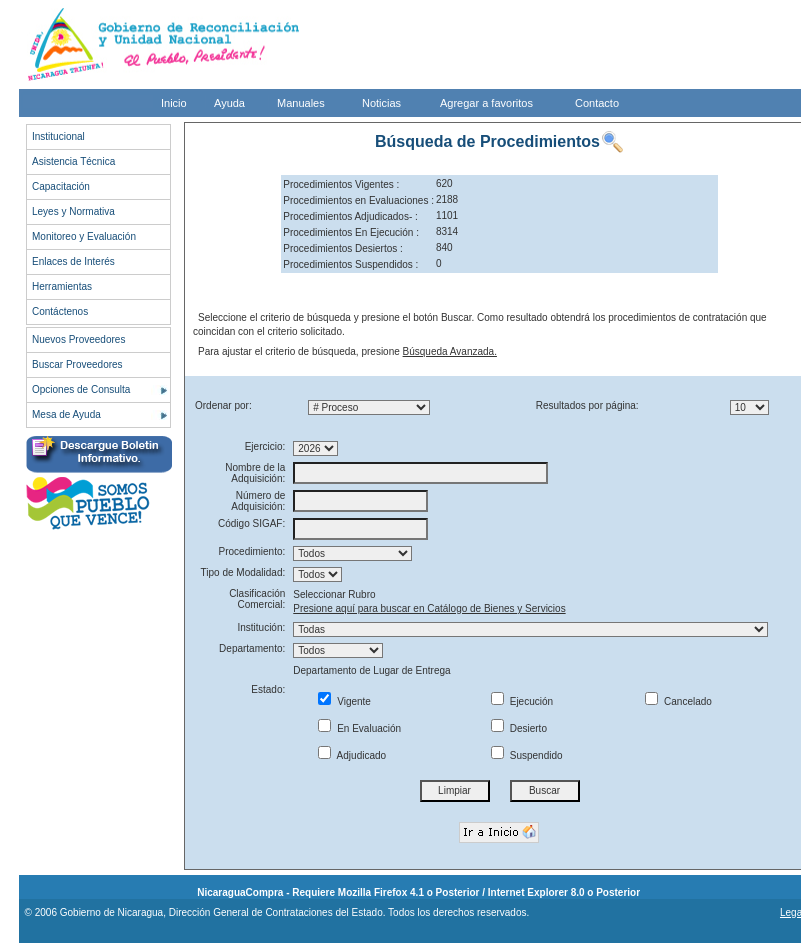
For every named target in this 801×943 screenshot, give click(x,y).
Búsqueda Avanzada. (450, 351)
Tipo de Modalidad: (243, 572)
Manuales (301, 103)
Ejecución (522, 701)
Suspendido (527, 755)
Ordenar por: (223, 405)
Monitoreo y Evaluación (84, 236)
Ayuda (229, 103)
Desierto (519, 728)
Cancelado (678, 701)
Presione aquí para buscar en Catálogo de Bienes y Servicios (429, 608)
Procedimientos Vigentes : (341, 184)
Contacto (597, 103)
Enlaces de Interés (73, 261)
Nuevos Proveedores (78, 339)
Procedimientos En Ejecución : (351, 232)
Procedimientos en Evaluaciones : (358, 200)
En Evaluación (359, 728)
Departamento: (252, 648)
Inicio (174, 103)
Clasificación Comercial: (257, 599)
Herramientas (62, 286)
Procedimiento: (252, 551)
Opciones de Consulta (81, 389)
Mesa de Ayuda (66, 414)
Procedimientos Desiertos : (343, 248)
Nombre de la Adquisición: (255, 473)
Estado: (268, 689)
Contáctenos (60, 311)
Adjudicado (352, 755)
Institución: (261, 627)
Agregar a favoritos (486, 103)
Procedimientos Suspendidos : (350, 264)
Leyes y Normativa (73, 211)
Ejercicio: (265, 446)
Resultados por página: (587, 405)
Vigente (344, 701)
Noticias (381, 103)
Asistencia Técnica (73, 161)
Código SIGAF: (251, 523)
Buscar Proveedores (77, 364)
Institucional (58, 136)
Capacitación (61, 186)
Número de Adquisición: (258, 501)
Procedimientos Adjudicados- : (350, 216)
